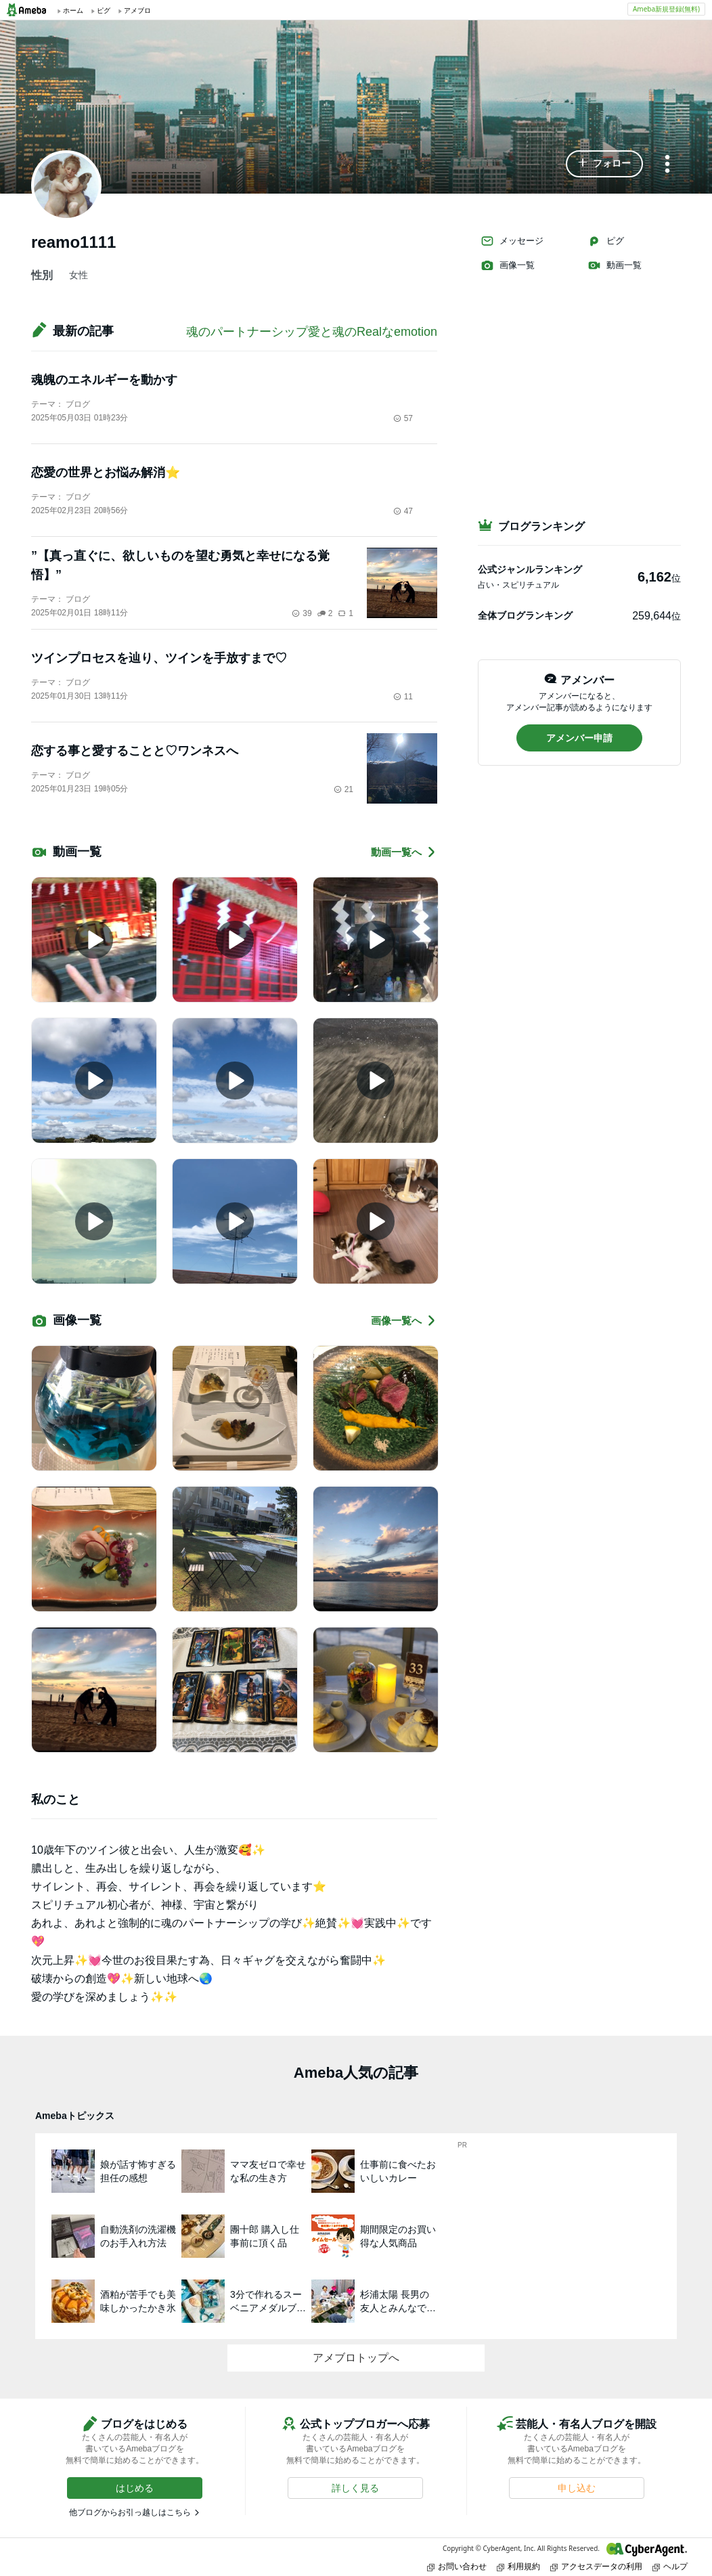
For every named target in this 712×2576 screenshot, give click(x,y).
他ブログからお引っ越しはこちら (130, 2512)
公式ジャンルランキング (530, 569)
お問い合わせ (457, 2566)
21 (343, 789)
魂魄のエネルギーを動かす (104, 380)
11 (403, 696)
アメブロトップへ (356, 2357)
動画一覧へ (404, 852)
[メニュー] (667, 164)
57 (403, 418)
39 (301, 613)
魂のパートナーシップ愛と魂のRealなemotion (311, 332)
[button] (604, 163)
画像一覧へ (404, 1320)
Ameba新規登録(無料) (666, 9)
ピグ (605, 241)
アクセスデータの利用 (596, 2566)
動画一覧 (614, 265)
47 (403, 511)
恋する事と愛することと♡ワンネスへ (134, 751)
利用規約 (518, 2566)
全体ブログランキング (525, 615)
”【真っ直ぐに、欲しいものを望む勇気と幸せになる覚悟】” (180, 565)
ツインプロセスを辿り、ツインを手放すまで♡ (159, 658)
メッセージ (512, 241)
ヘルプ (670, 2566)
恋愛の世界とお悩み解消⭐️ (105, 472)
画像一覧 (508, 265)
